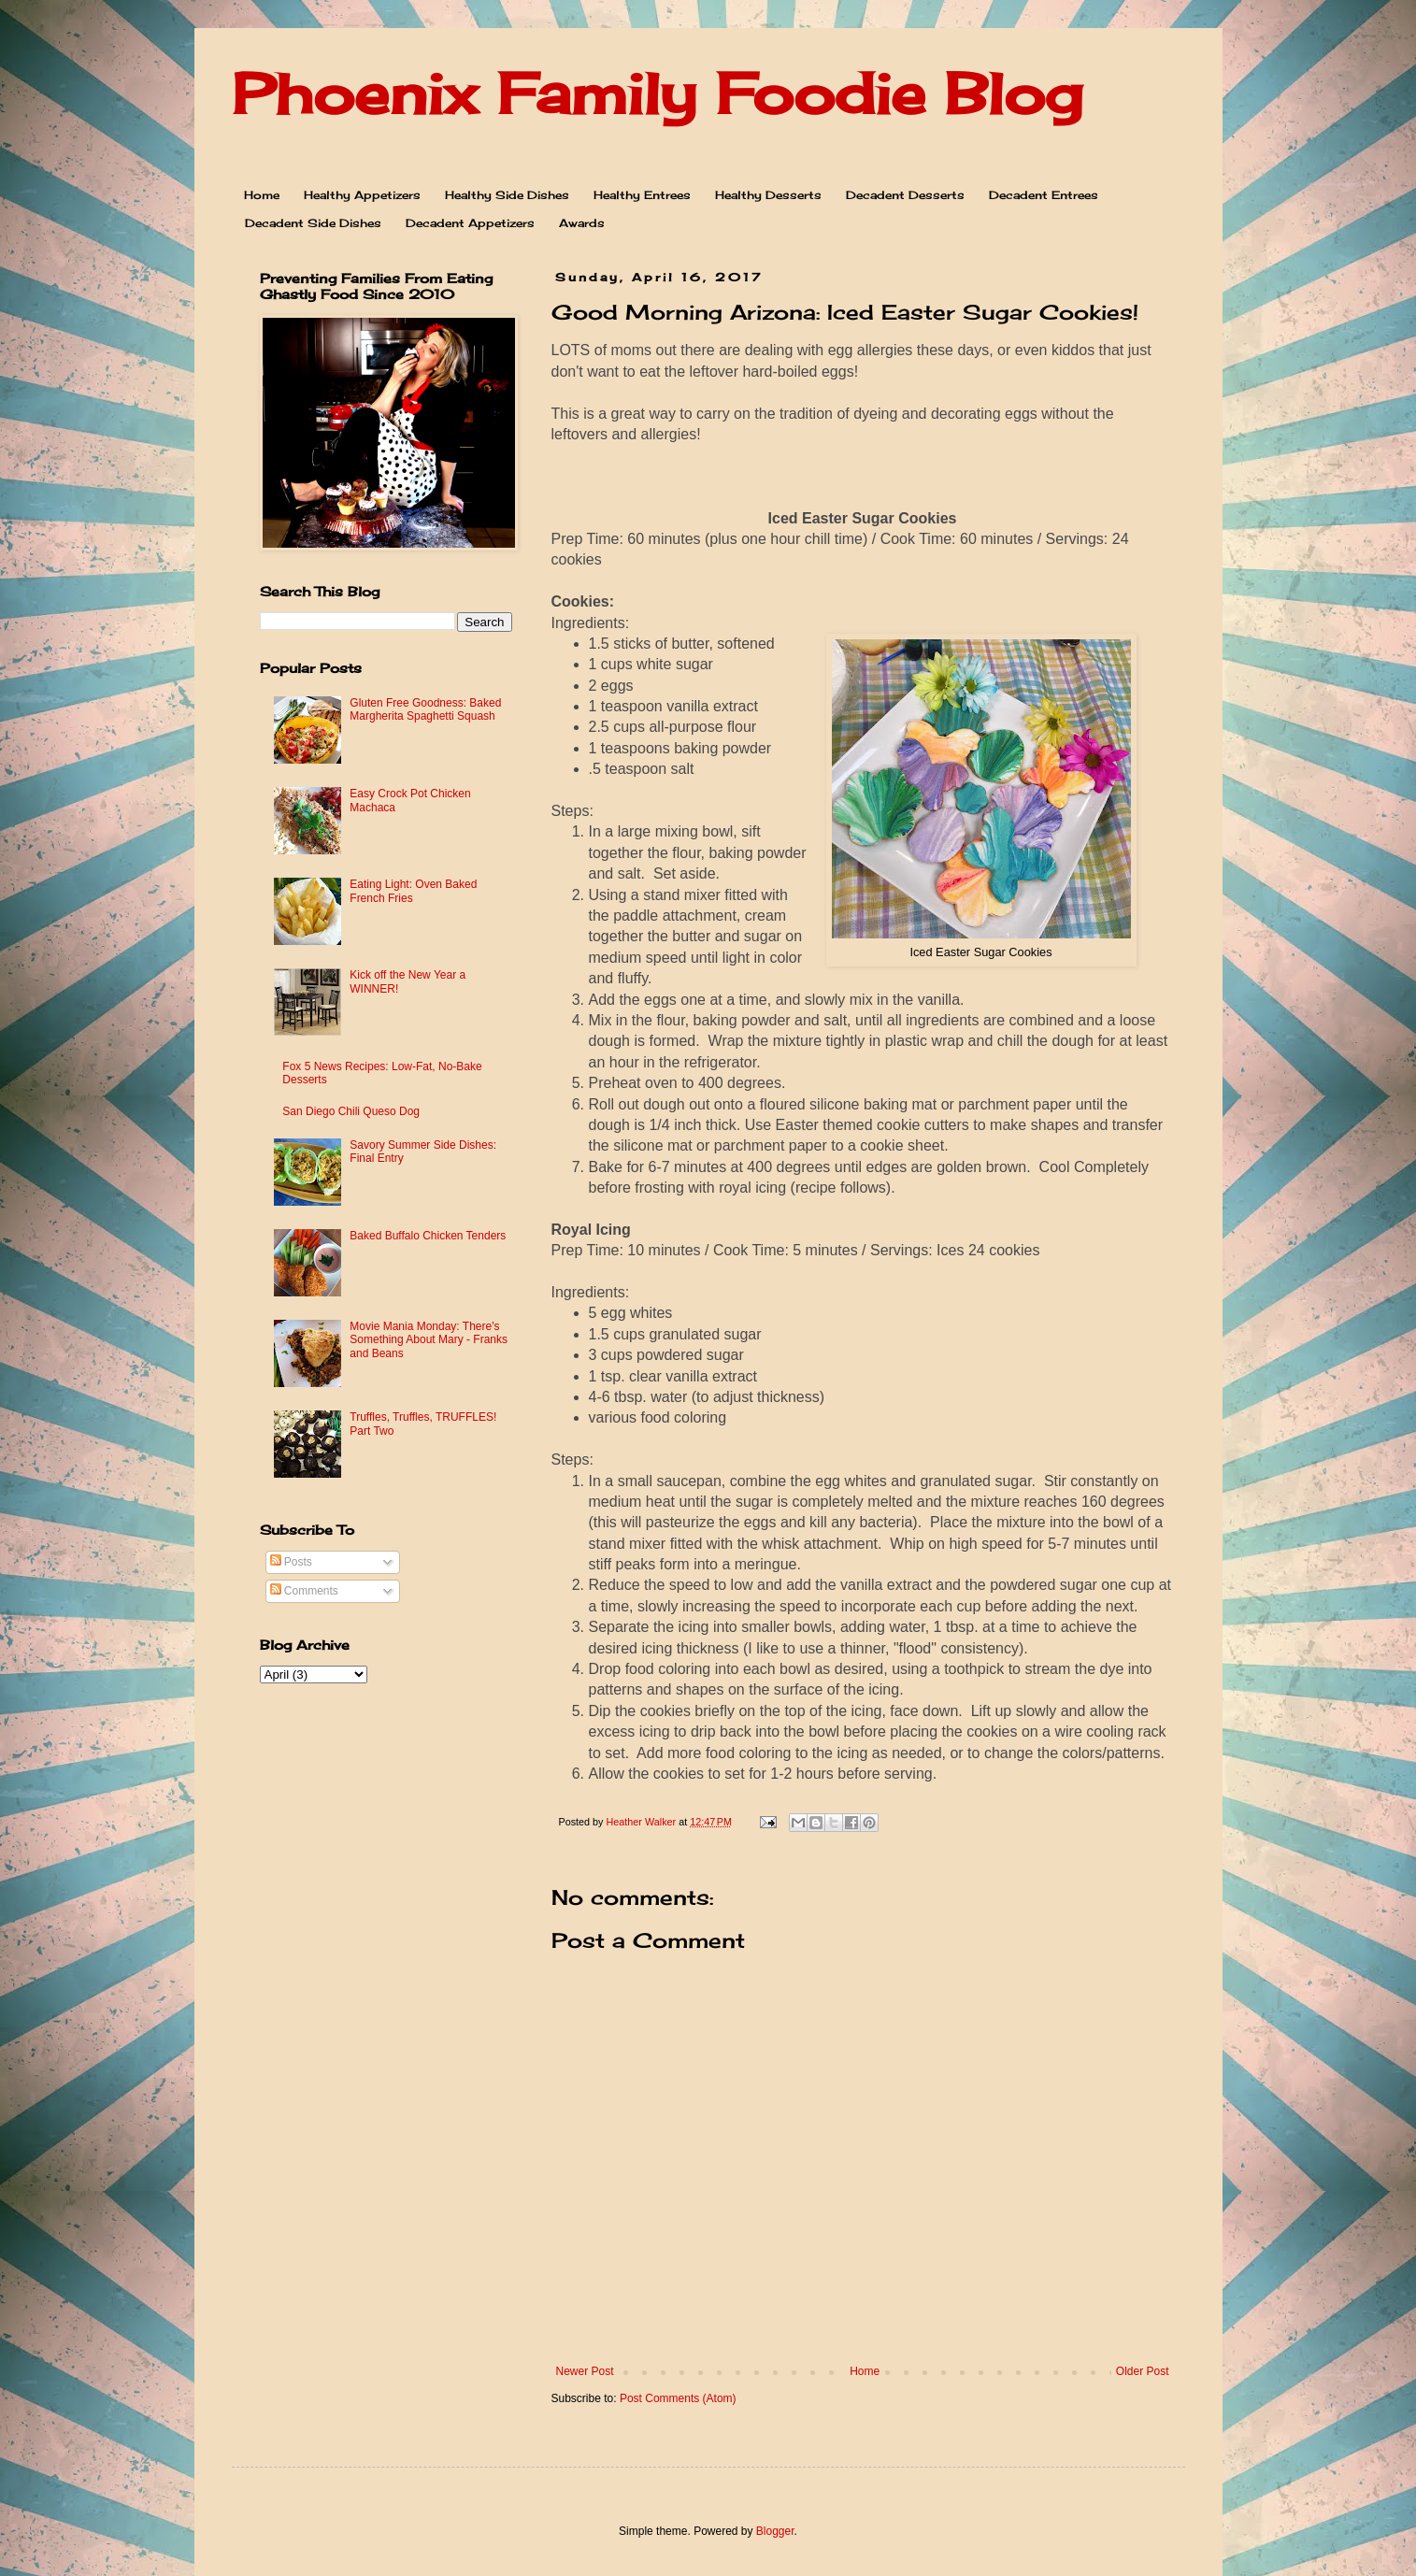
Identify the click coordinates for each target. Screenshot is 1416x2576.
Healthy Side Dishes (507, 195)
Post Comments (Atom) (678, 2398)
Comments (304, 1590)
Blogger (775, 2531)
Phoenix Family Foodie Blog (657, 93)
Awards (582, 223)
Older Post (1142, 2371)
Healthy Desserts (768, 195)
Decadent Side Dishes (313, 223)
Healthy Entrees (642, 195)
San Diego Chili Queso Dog (351, 1111)
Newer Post (585, 2371)
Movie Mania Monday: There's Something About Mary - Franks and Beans (429, 1340)
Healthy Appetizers (362, 195)
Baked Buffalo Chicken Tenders (428, 1235)
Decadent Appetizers (470, 223)
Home (261, 195)
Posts (291, 1561)
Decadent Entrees (1043, 195)
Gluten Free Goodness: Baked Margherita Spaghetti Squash (425, 709)
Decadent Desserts (905, 195)
